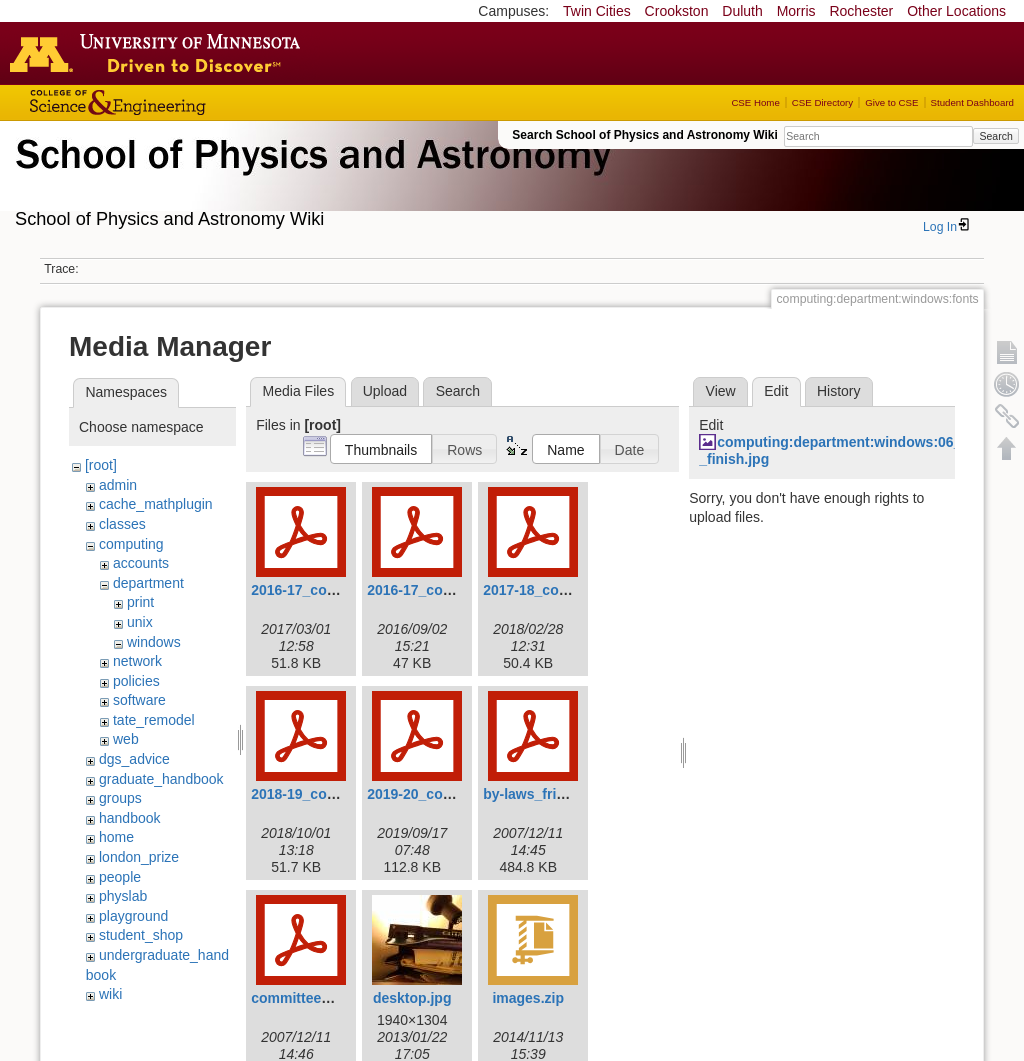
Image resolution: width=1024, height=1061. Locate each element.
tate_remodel (154, 720)
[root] (101, 465)
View (721, 391)
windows (154, 642)
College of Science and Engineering (180, 102)
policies (136, 681)
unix (140, 622)
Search (995, 136)
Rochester (861, 11)
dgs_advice (134, 759)
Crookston (677, 11)
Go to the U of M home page (160, 53)
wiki (110, 994)
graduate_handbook (161, 779)
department (148, 583)
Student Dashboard (972, 102)
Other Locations (956, 11)
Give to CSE (891, 102)
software (139, 700)
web (126, 739)
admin (118, 485)
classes (122, 524)
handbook (130, 818)
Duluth (742, 11)
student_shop (141, 935)
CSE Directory (822, 102)
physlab (123, 896)
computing (131, 544)
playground (133, 916)
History (839, 391)
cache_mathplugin (156, 504)
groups (120, 798)
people (120, 877)
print (140, 602)
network (137, 661)
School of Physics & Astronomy (310, 178)
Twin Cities (597, 11)
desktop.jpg (412, 998)
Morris (796, 11)
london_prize (139, 857)
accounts (141, 563)
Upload (385, 391)
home (116, 837)
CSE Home (755, 102)
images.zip (528, 998)
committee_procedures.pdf (341, 998)
